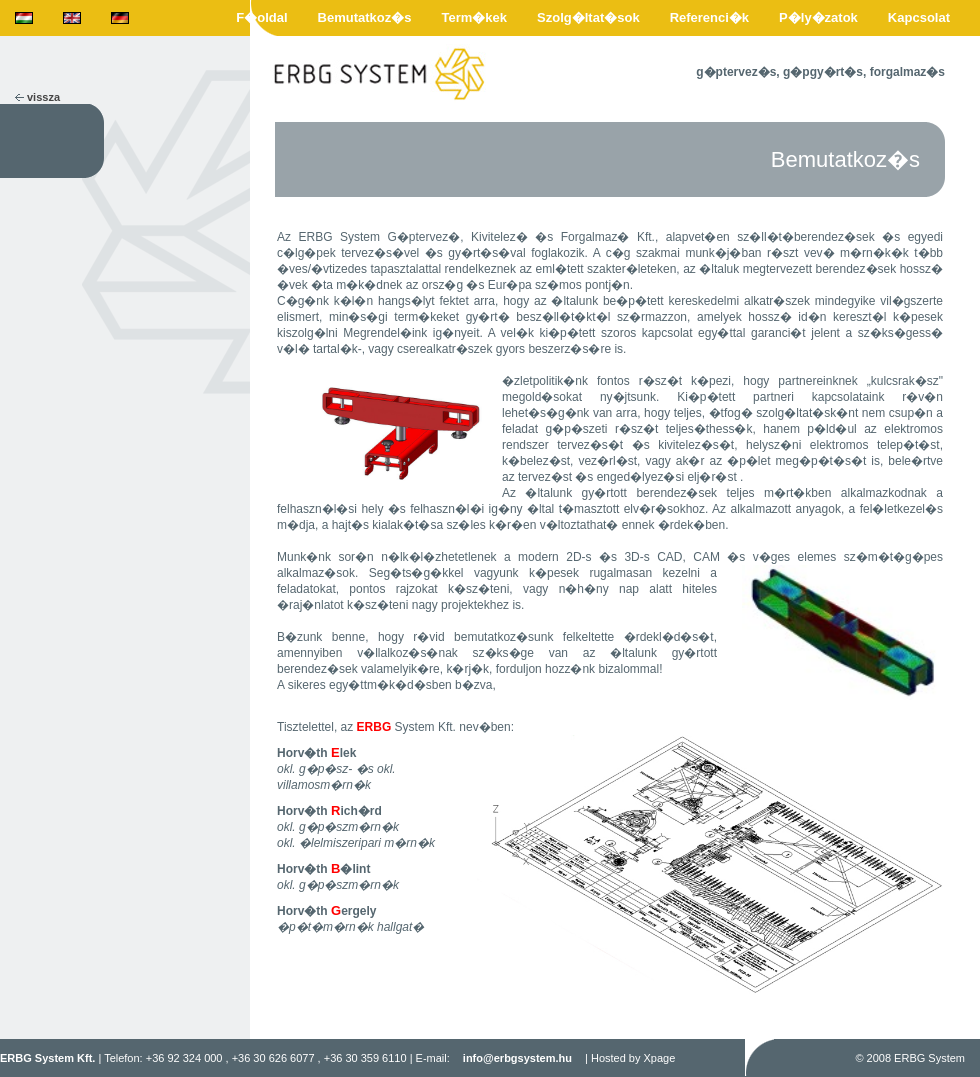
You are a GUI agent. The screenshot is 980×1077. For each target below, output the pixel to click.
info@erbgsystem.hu (517, 1058)
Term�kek (475, 17)
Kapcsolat (919, 17)
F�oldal (261, 17)
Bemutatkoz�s (365, 17)
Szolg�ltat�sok (588, 17)
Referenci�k (709, 17)
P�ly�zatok (818, 17)
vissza (43, 97)
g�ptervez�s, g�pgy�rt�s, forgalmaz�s (820, 72)
